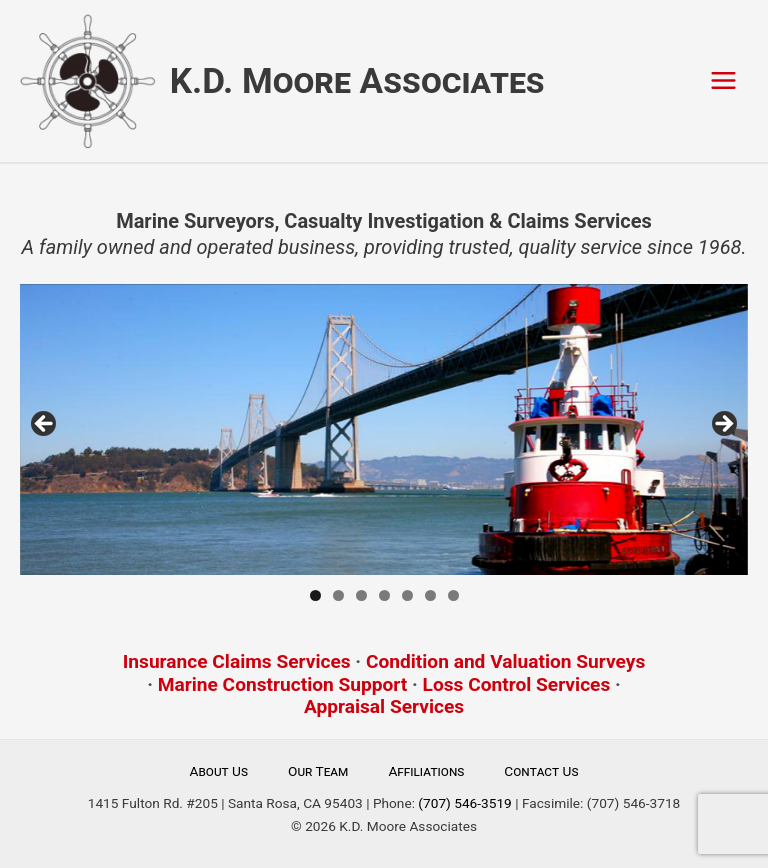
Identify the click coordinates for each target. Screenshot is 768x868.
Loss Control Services (517, 684)
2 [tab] (338, 595)
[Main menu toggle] (724, 81)
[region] (384, 429)
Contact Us (541, 771)
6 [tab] (430, 595)
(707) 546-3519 (464, 803)
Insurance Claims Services (237, 661)
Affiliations (426, 771)
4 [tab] (384, 595)
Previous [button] (45, 425)
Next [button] (723, 425)
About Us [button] (219, 771)
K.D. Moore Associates (357, 81)
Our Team (318, 771)
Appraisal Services (384, 706)
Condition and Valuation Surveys (505, 661)
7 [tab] (453, 595)
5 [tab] (407, 595)
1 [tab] (315, 595)
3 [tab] (361, 595)
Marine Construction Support (283, 684)
